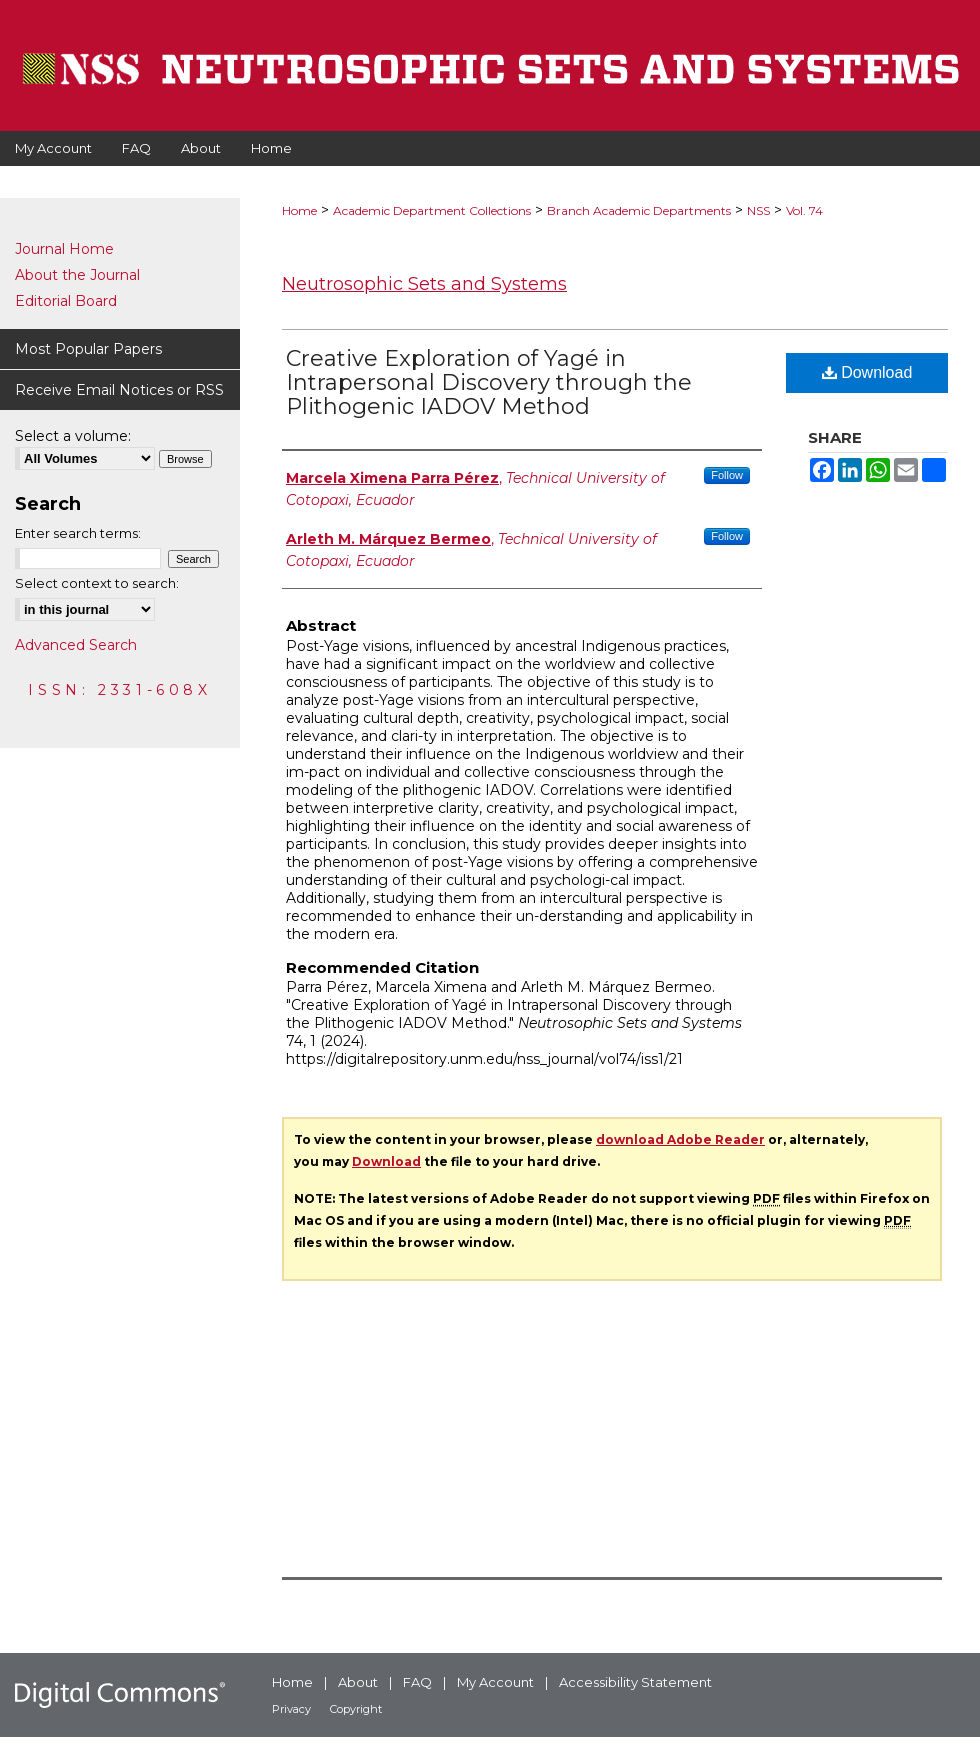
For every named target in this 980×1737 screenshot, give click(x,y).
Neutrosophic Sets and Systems (424, 284)
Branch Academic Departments (639, 210)
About (358, 1682)
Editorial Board (66, 301)
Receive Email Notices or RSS (119, 390)
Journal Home (64, 249)
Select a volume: (73, 436)
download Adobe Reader (680, 1139)
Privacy (291, 1709)
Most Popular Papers (88, 349)
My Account (495, 1682)
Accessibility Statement (635, 1682)
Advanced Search (76, 645)
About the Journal (77, 275)
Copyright (356, 1709)
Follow (727, 475)
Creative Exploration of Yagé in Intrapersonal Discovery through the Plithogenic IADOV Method (489, 382)
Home (299, 210)
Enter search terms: (78, 533)
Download (867, 372)
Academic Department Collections (432, 210)
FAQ (417, 1682)
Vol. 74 (804, 210)
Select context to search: (97, 583)
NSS (758, 210)
